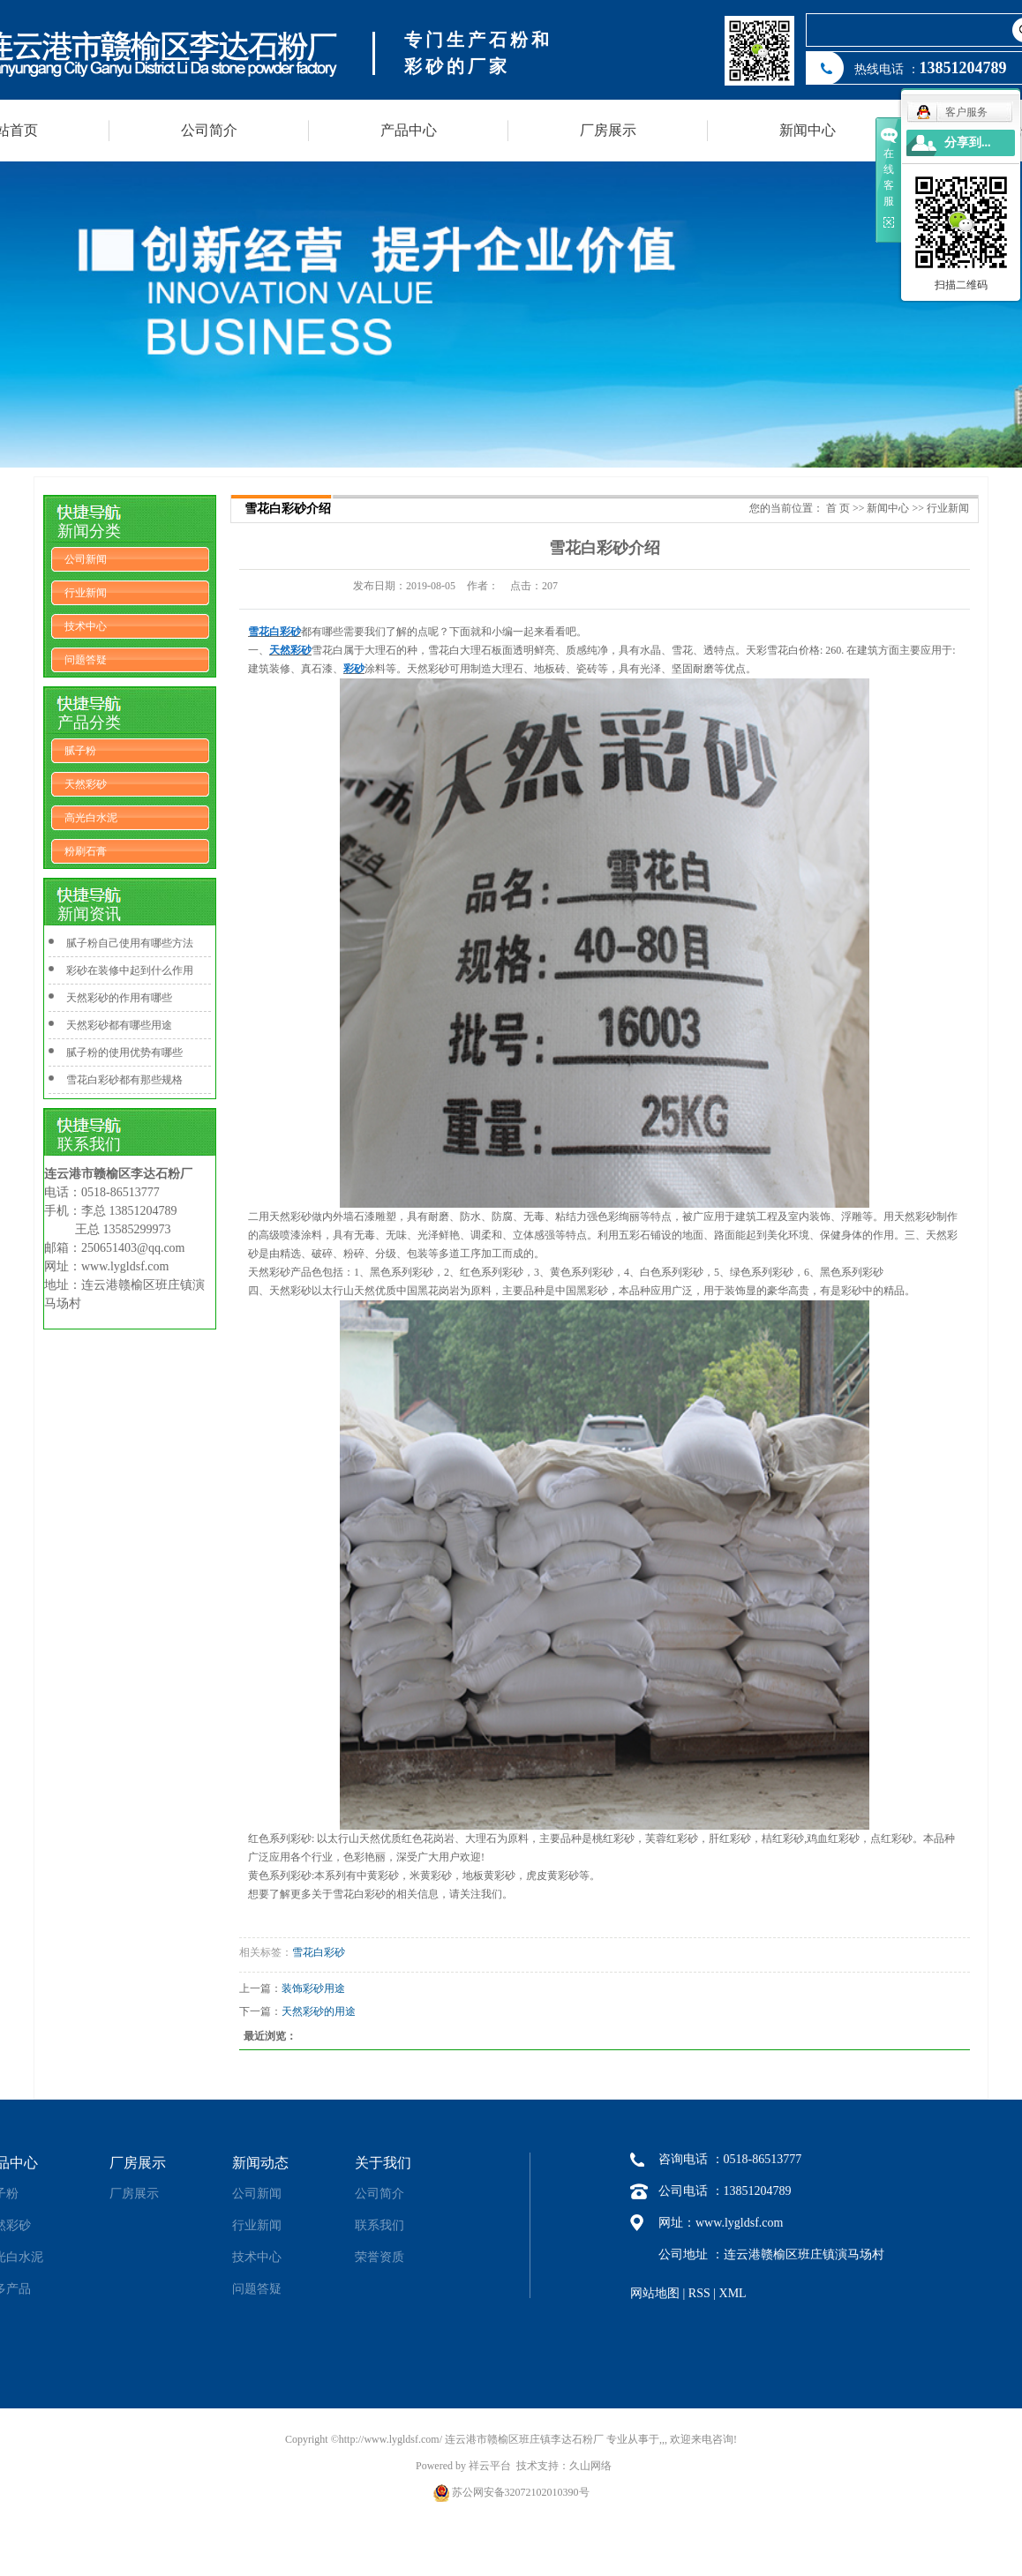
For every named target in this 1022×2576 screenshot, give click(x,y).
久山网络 (590, 2466)
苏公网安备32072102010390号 (521, 2492)
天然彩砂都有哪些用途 (119, 1025)
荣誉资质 (379, 2257)
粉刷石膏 (85, 851)
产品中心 (408, 130)
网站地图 (655, 2293)
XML (733, 2293)
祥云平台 (490, 2466)
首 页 (838, 508)
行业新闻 (85, 593)
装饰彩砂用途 (313, 1988)
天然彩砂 (85, 784)
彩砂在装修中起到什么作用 (129, 970)
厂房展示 (608, 130)
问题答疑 (85, 660)
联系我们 (379, 2225)
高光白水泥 (90, 818)
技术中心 (85, 626)
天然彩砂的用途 (319, 2011)
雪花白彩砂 (318, 1952)
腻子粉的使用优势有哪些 (124, 1052)
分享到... (967, 142)
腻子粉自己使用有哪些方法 (129, 943)
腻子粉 (80, 751)
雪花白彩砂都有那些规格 (124, 1080)
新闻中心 (807, 130)
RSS (699, 2293)
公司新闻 (85, 559)
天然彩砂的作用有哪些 (119, 998)
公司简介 (209, 130)
